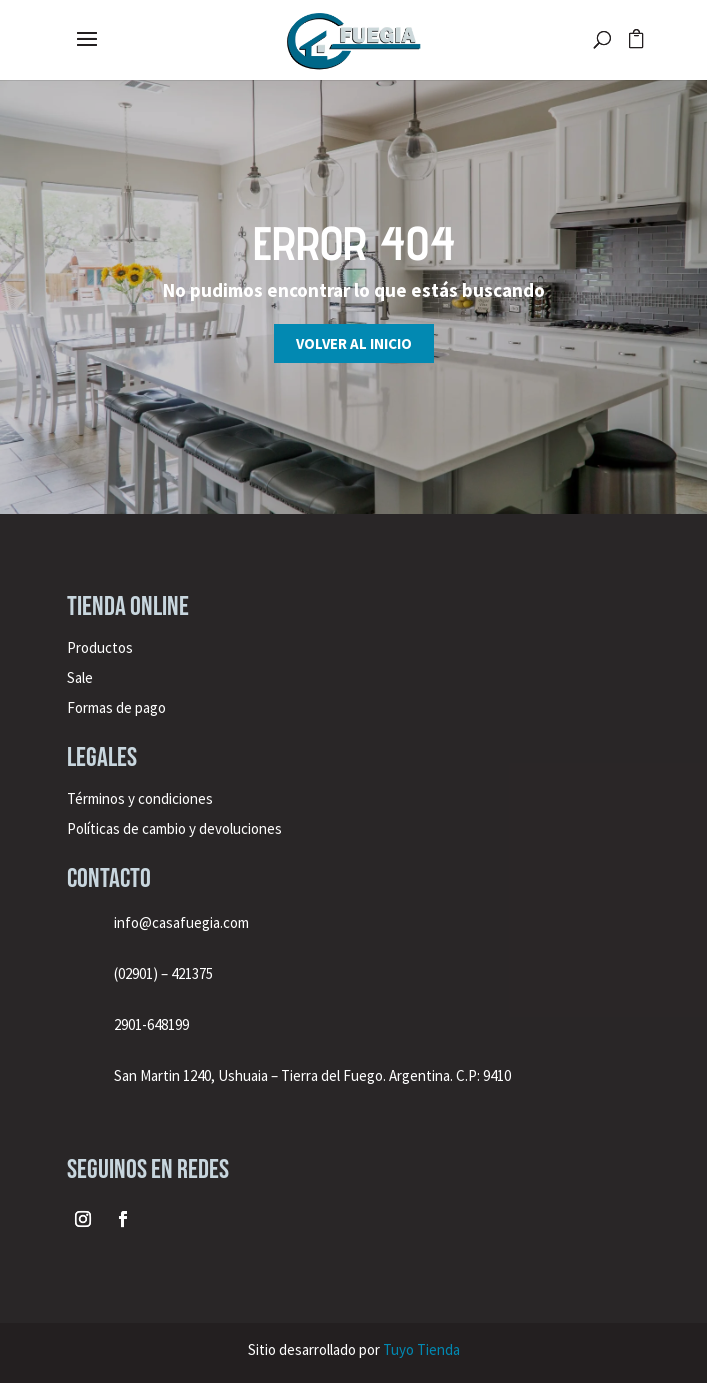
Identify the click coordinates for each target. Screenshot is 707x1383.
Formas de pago (116, 707)
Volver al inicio (354, 343)
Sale (80, 677)
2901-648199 (151, 1024)
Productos (100, 647)
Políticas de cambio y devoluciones (174, 828)
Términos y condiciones (141, 798)
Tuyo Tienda (421, 1349)
